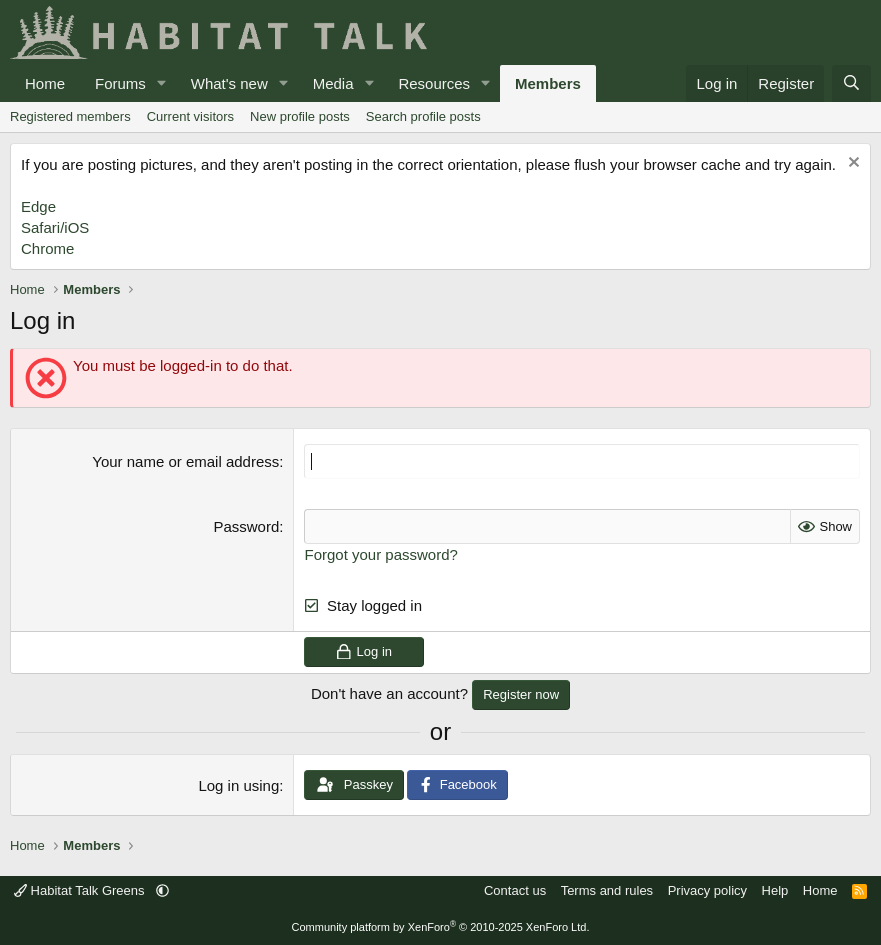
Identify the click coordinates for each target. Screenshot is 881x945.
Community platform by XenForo (441, 927)
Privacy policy (707, 890)
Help (775, 890)
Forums (120, 83)
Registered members (70, 116)
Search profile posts (423, 116)
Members (548, 83)
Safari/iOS (55, 227)
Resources (434, 83)
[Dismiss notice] (851, 164)
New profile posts (300, 116)
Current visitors (190, 116)
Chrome (47, 248)
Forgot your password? (380, 554)
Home (45, 83)
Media (333, 83)
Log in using (238, 785)
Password (246, 526)
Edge (38, 206)
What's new (229, 83)
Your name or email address (185, 461)
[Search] (851, 83)
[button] (162, 83)
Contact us (515, 890)
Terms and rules (607, 890)
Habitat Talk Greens (81, 890)
